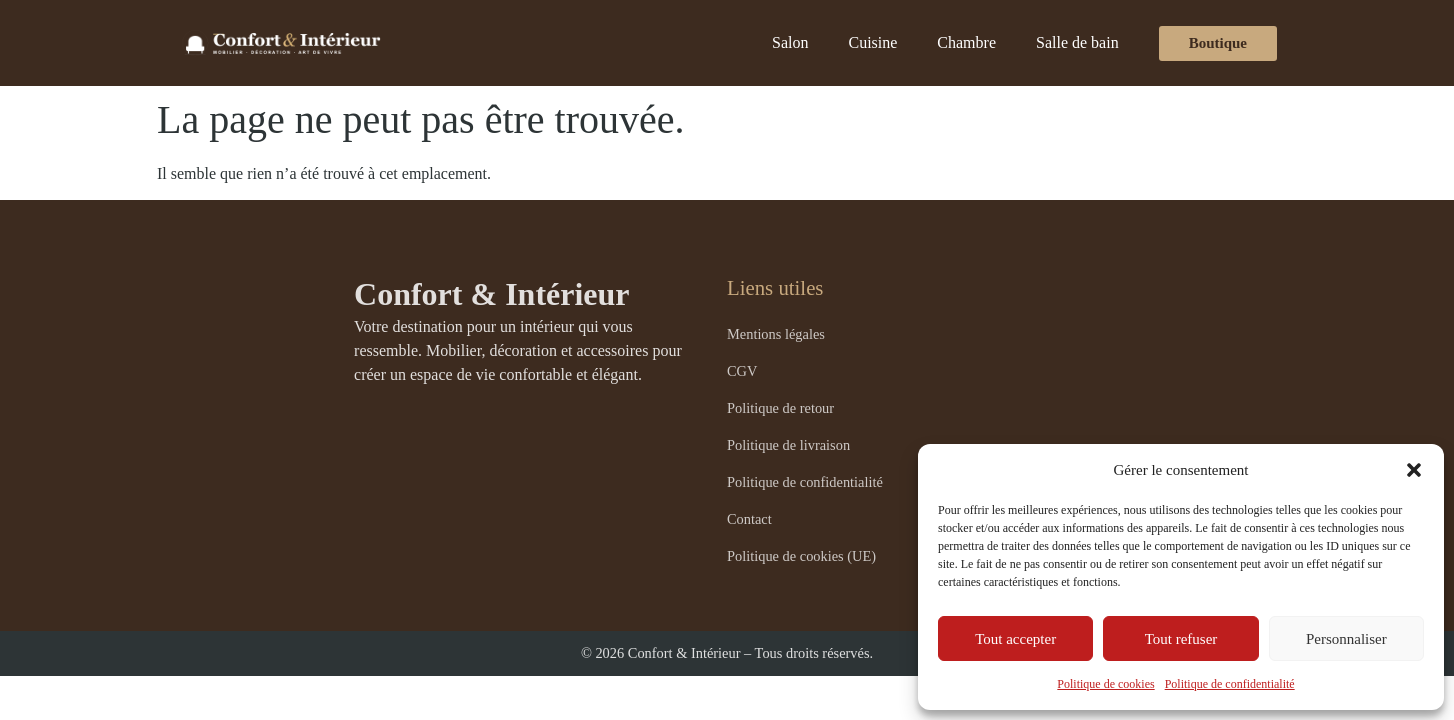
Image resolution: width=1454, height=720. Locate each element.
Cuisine (872, 42)
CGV (742, 371)
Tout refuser (1181, 639)
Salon (790, 42)
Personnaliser (1346, 639)
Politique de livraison (788, 445)
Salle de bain (1077, 42)
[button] (1414, 470)
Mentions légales (776, 334)
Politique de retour (780, 408)
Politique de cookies (1105, 684)
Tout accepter (1015, 639)
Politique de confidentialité (1230, 684)
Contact (749, 519)
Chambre (966, 42)
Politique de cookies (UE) (801, 556)
